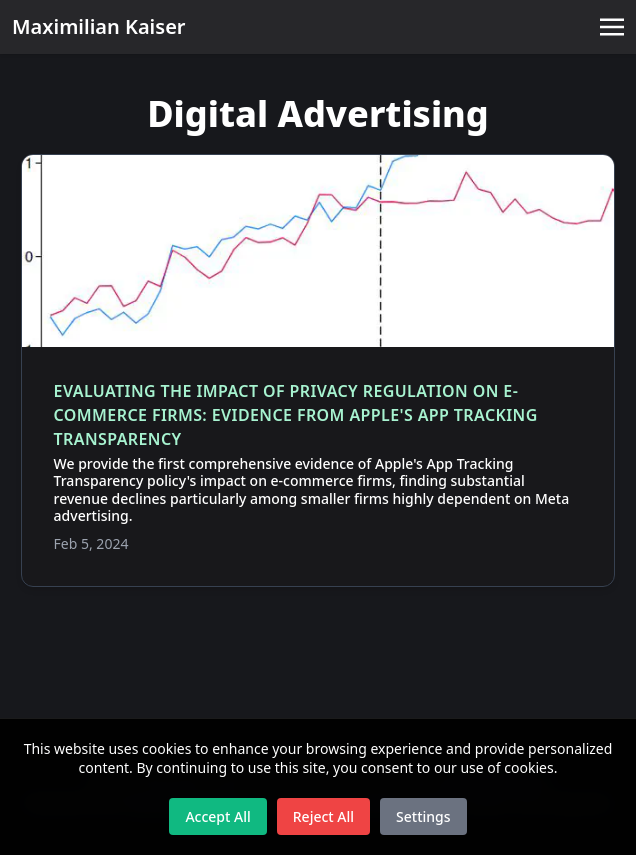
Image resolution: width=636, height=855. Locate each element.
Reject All (323, 816)
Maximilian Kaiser (99, 26)
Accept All (217, 816)
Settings (423, 816)
